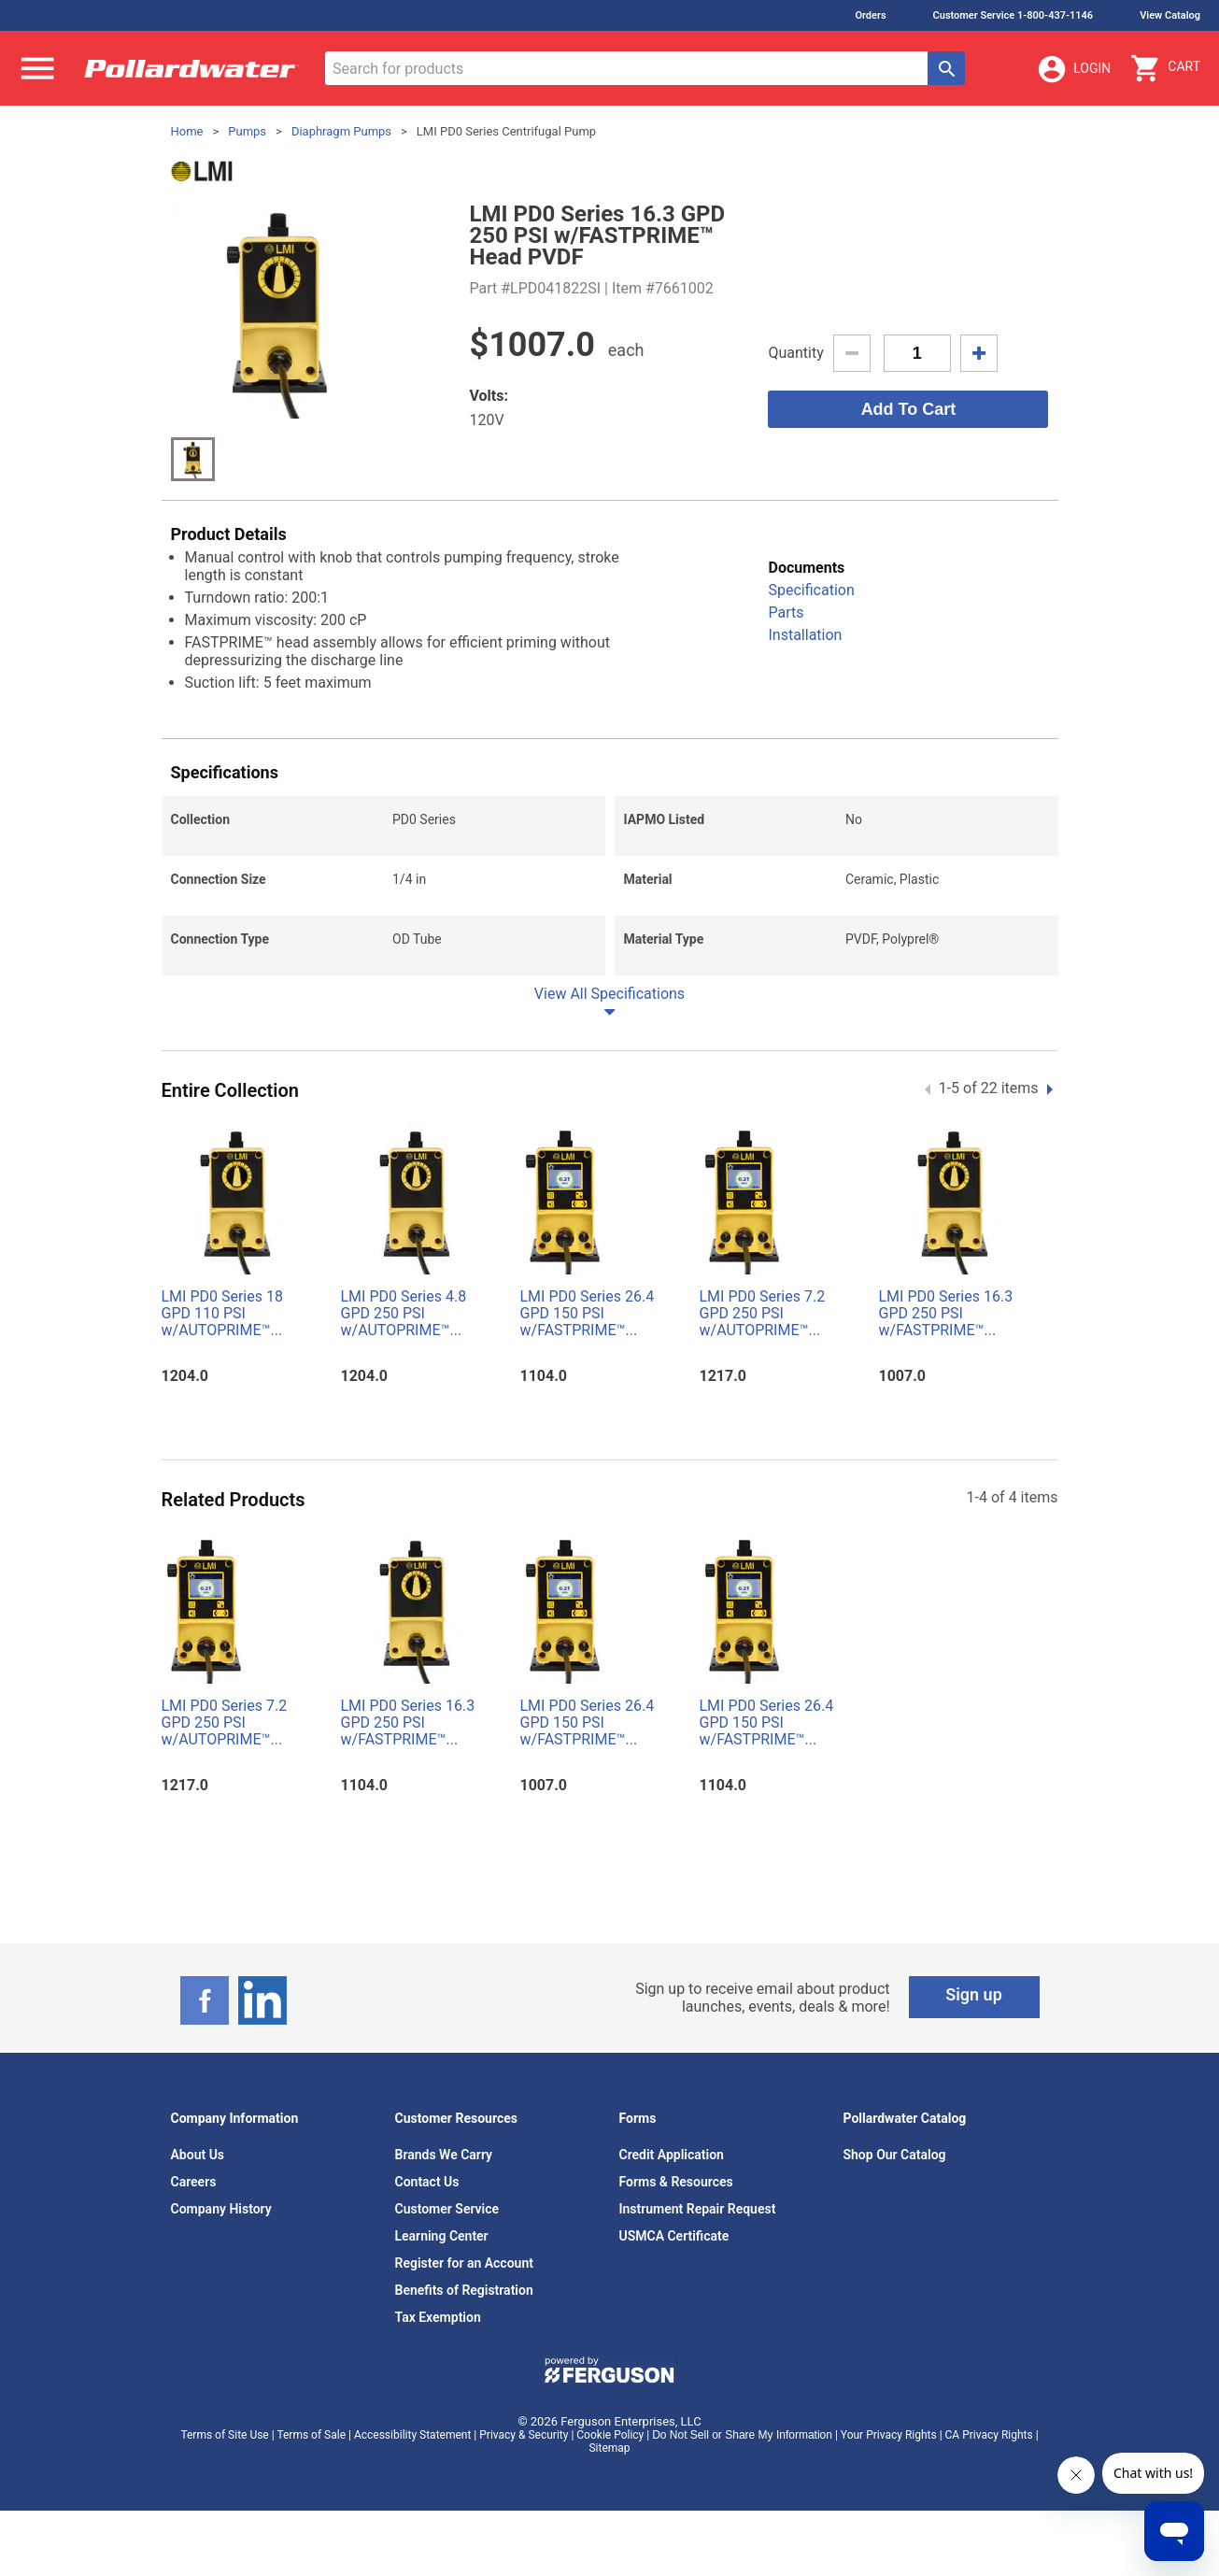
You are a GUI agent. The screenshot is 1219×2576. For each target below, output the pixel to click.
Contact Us (427, 2181)
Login (1073, 69)
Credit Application (671, 2154)
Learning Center (442, 2235)
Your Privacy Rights (889, 2434)
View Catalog (1170, 15)
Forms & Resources (676, 2181)
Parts (785, 612)
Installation (805, 635)
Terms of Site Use (224, 2434)
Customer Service (447, 2208)
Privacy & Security (523, 2434)
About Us (198, 2154)
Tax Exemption (438, 2317)
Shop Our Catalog (894, 2154)
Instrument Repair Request (697, 2208)
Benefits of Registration (464, 2290)
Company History (221, 2208)
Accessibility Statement (412, 2434)
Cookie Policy (610, 2434)
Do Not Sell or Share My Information (742, 2434)
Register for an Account (464, 2263)
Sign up (973, 1994)
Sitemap (609, 2448)
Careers (194, 2181)
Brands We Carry (444, 2154)
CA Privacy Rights (989, 2434)
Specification (811, 590)
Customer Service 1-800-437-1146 (1013, 15)
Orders (870, 15)
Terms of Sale (311, 2434)
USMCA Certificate (674, 2235)
